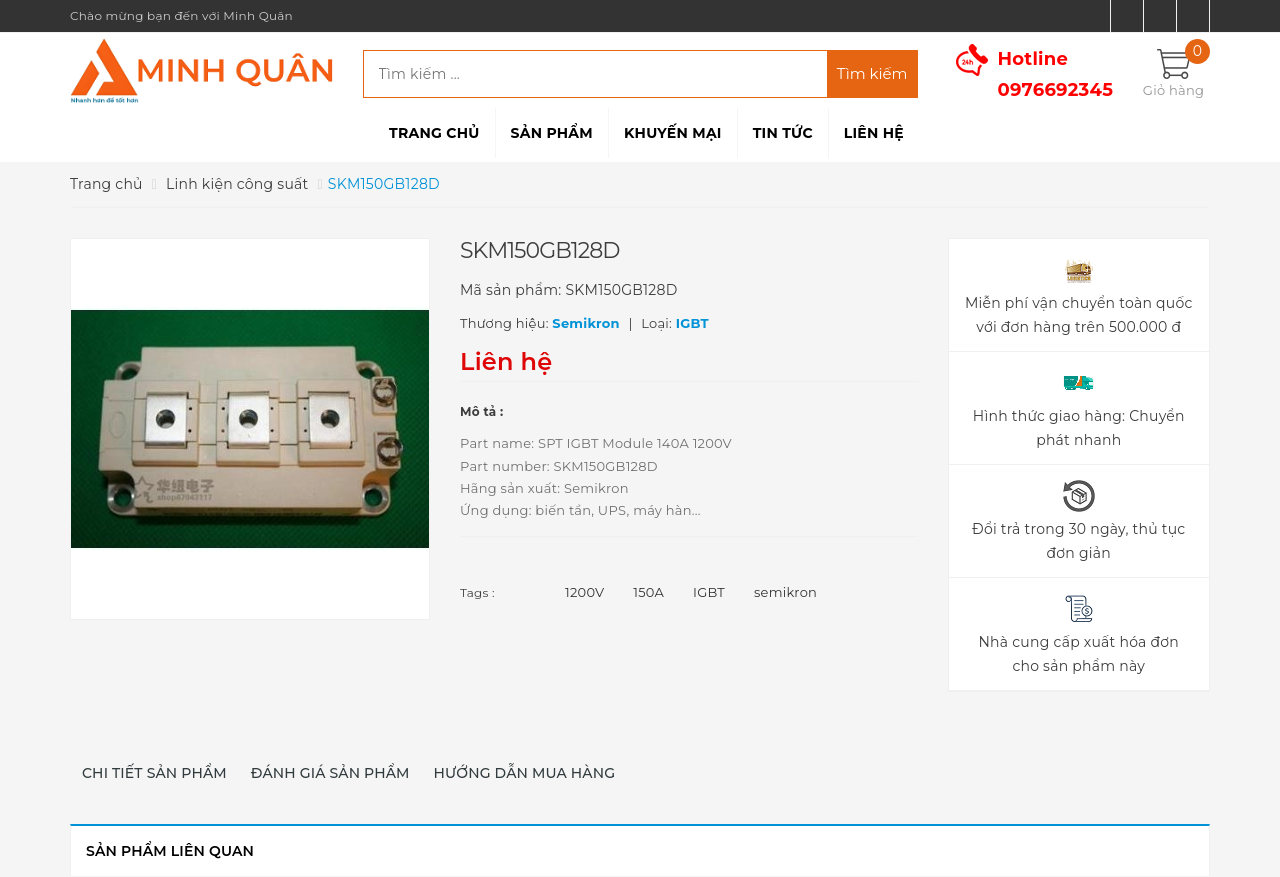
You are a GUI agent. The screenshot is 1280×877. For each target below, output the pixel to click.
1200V (584, 592)
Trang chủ (434, 133)
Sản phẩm (552, 133)
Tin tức (783, 133)
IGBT (709, 592)
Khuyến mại (673, 133)
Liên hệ (874, 133)
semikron (785, 592)
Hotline (1056, 74)
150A (648, 592)
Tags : (477, 592)
